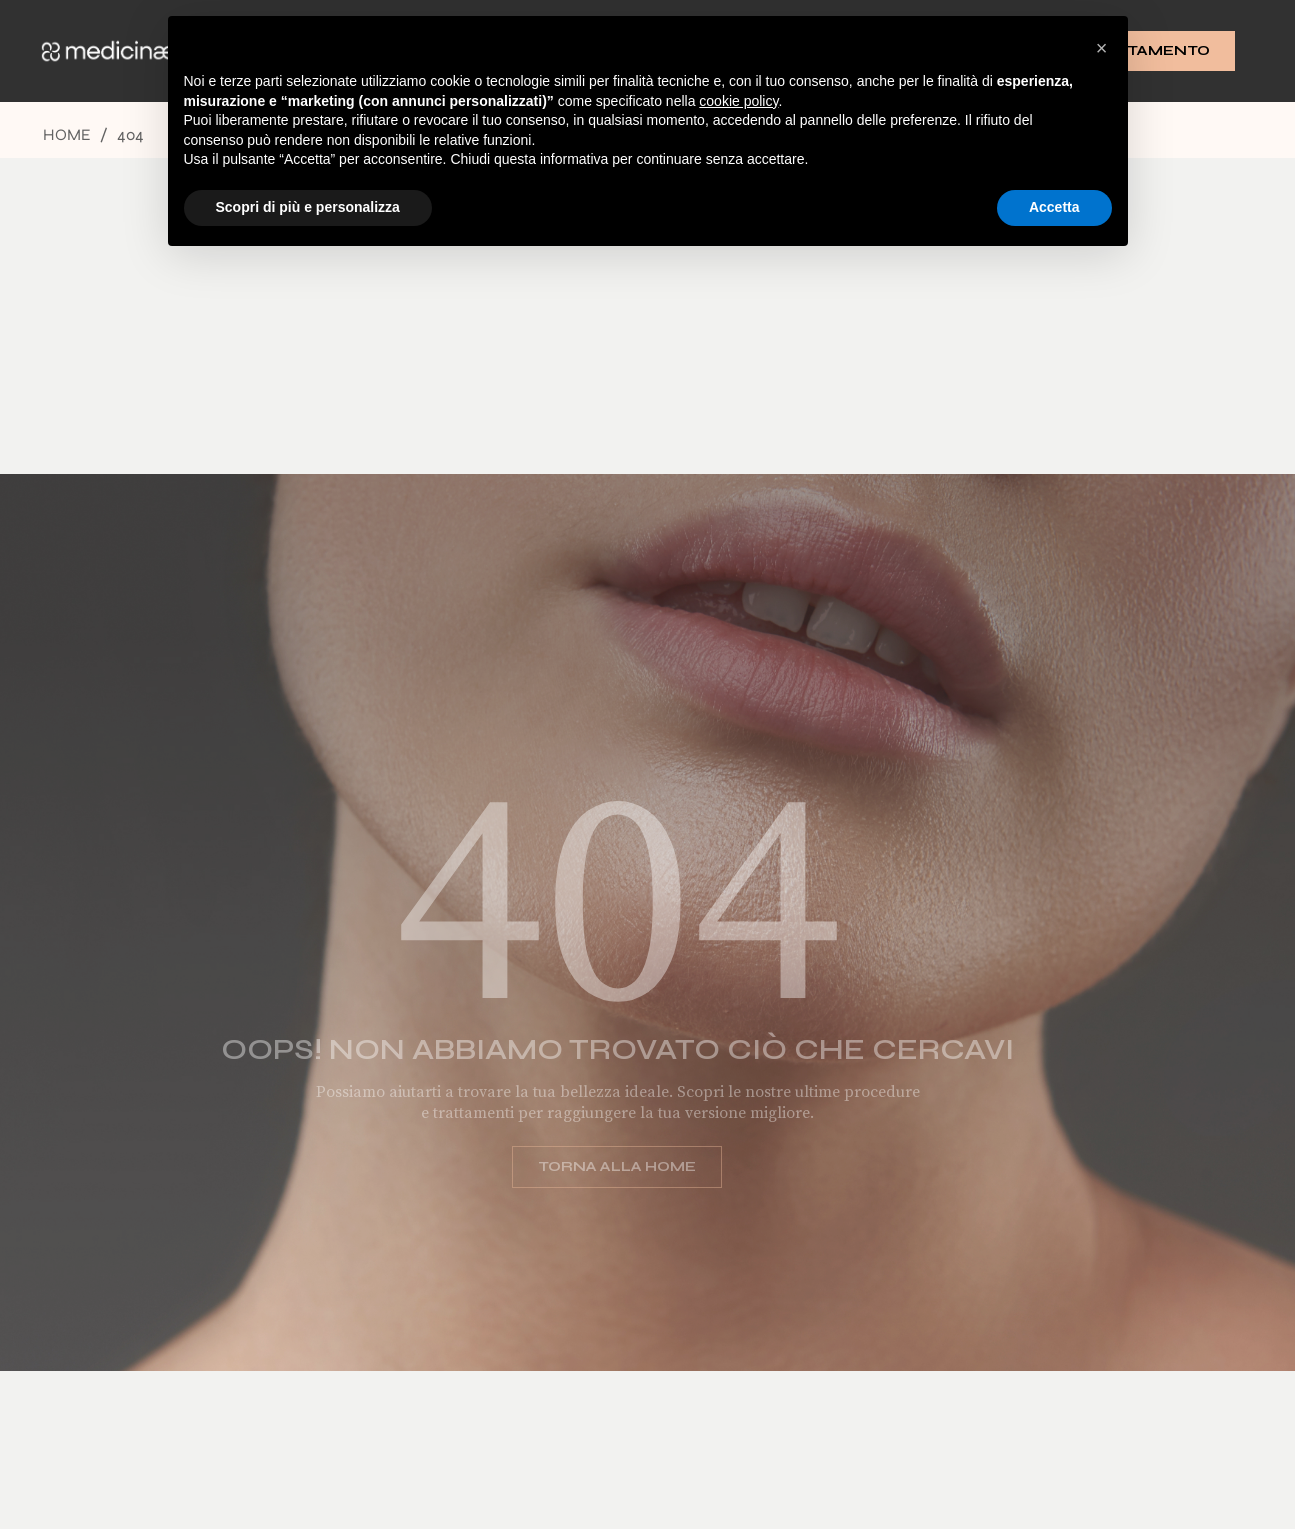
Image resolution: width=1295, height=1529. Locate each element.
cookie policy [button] (738, 101)
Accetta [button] (1054, 207)
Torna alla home (604, 1166)
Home (67, 134)
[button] (1102, 48)
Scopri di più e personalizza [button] (308, 207)
